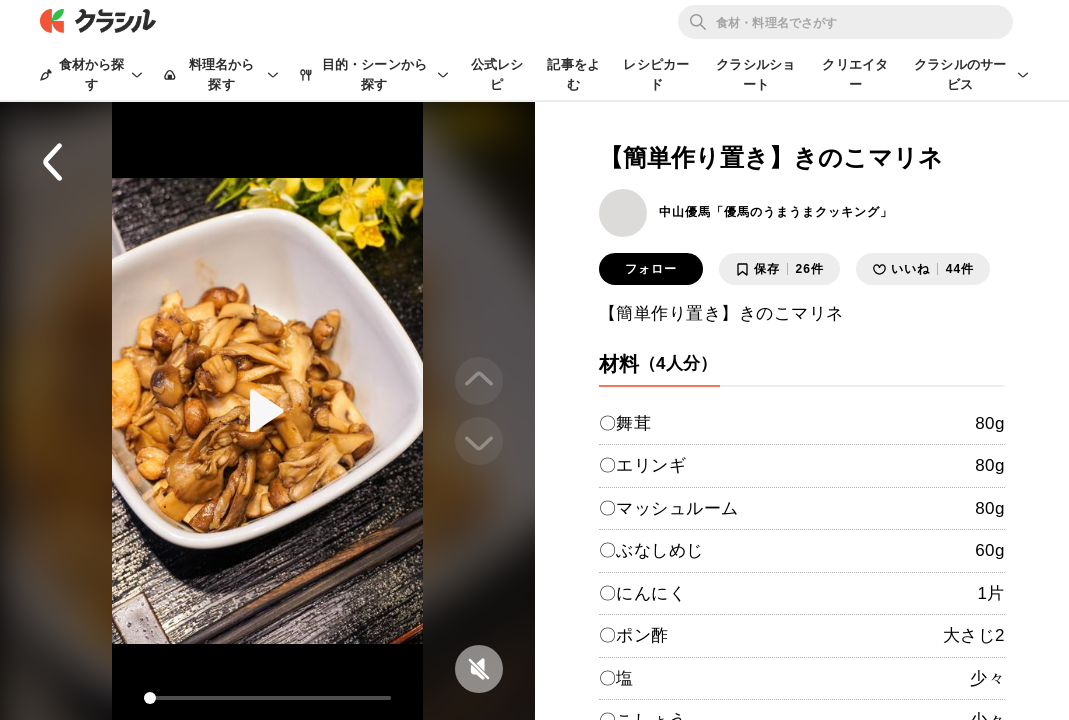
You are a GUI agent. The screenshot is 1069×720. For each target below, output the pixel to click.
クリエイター (855, 74)
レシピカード (656, 74)
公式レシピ (497, 74)
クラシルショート (755, 74)
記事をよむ (573, 74)
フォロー (651, 269)
